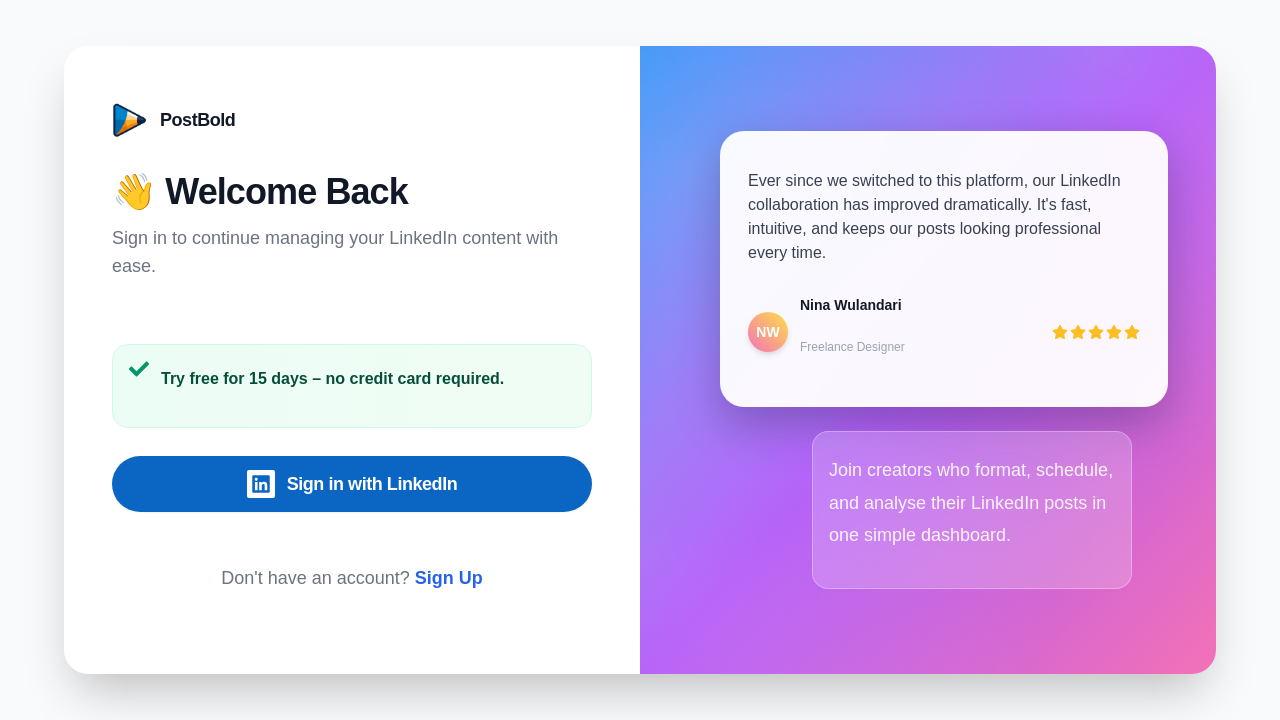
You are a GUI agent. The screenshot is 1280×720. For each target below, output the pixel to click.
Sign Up (449, 578)
